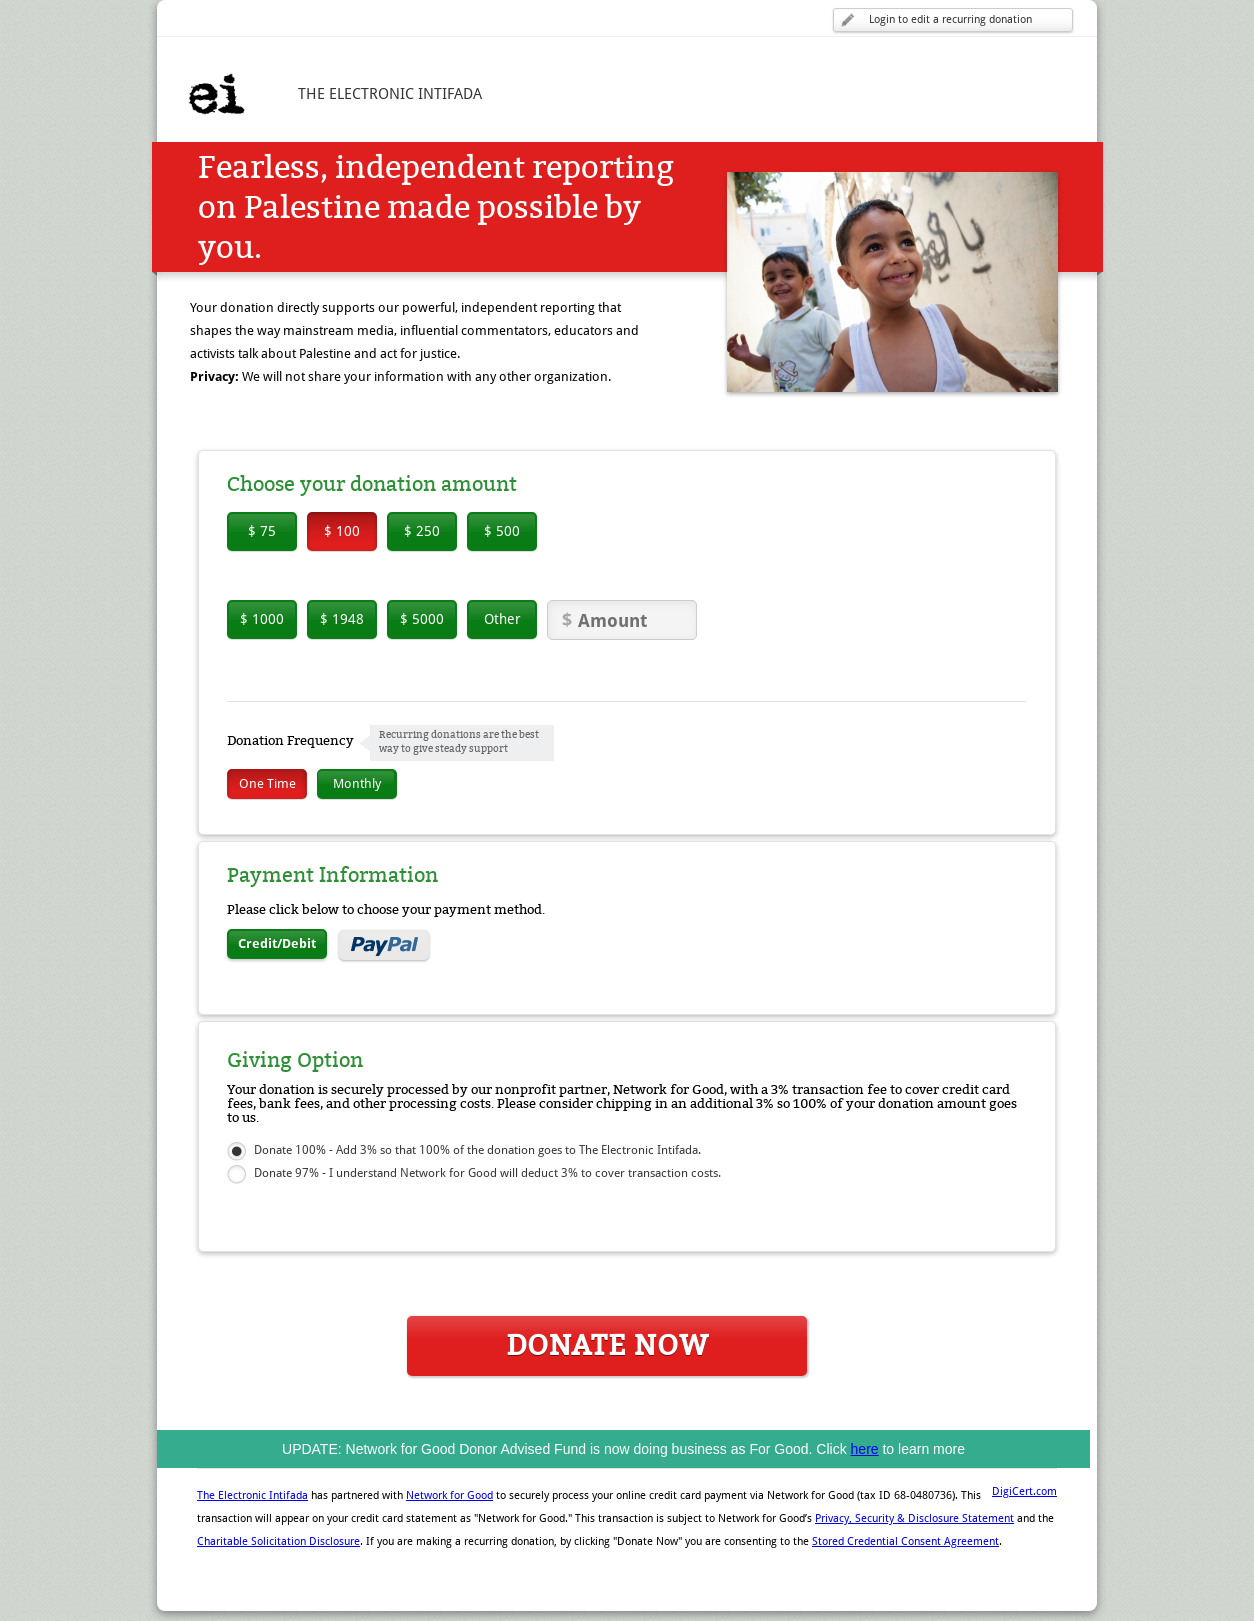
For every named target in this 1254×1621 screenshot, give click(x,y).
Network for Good (449, 1495)
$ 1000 (262, 619)
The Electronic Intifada (252, 1495)
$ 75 (262, 531)
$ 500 (502, 531)
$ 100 (342, 531)
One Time (267, 783)
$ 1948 (342, 619)
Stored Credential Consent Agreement (905, 1541)
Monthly (357, 783)
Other (502, 619)
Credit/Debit (277, 943)
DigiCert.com (1024, 1491)
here (865, 1449)
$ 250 (422, 531)
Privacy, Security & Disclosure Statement (914, 1518)
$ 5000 (422, 619)
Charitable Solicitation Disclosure (278, 1541)
